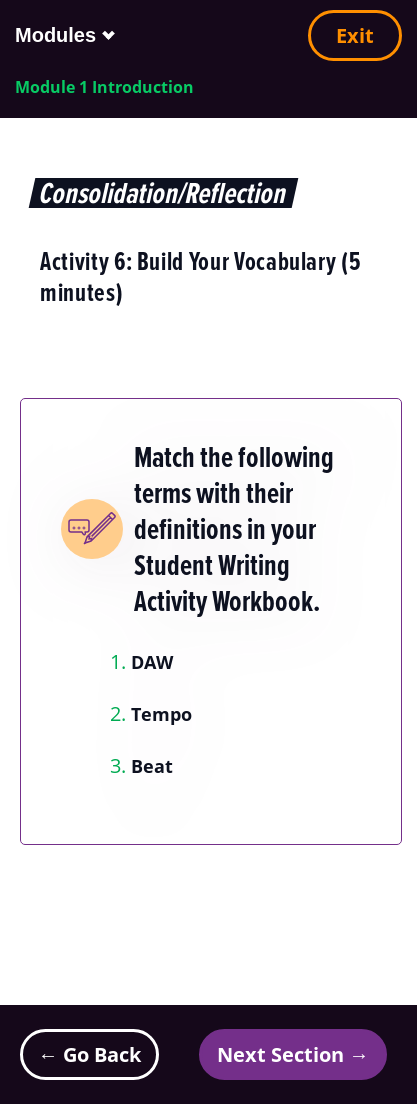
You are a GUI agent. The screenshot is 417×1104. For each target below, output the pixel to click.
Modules (55, 35)
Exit (355, 35)
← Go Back (89, 1054)
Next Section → (293, 1054)
